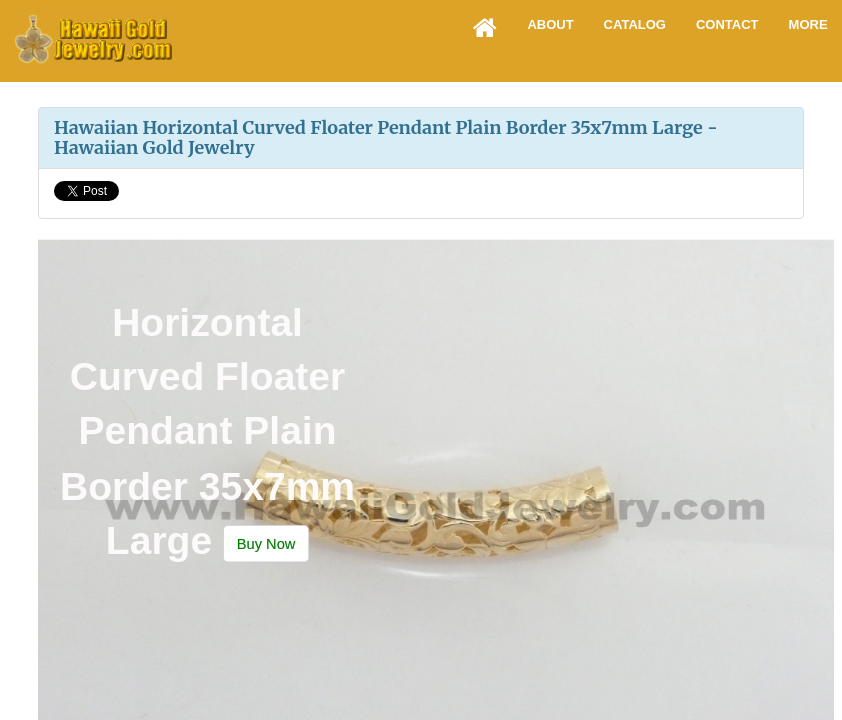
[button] (266, 543)
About (550, 24)
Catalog (635, 24)
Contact (727, 24)
